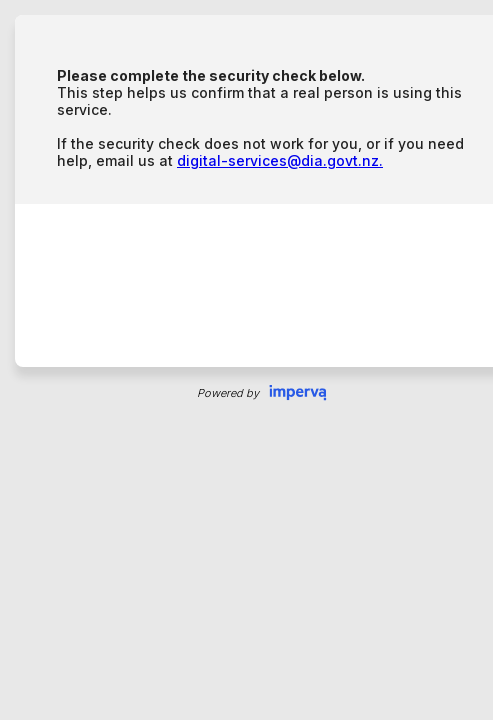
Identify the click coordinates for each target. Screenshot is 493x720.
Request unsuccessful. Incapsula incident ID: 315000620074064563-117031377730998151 (246, 360)
